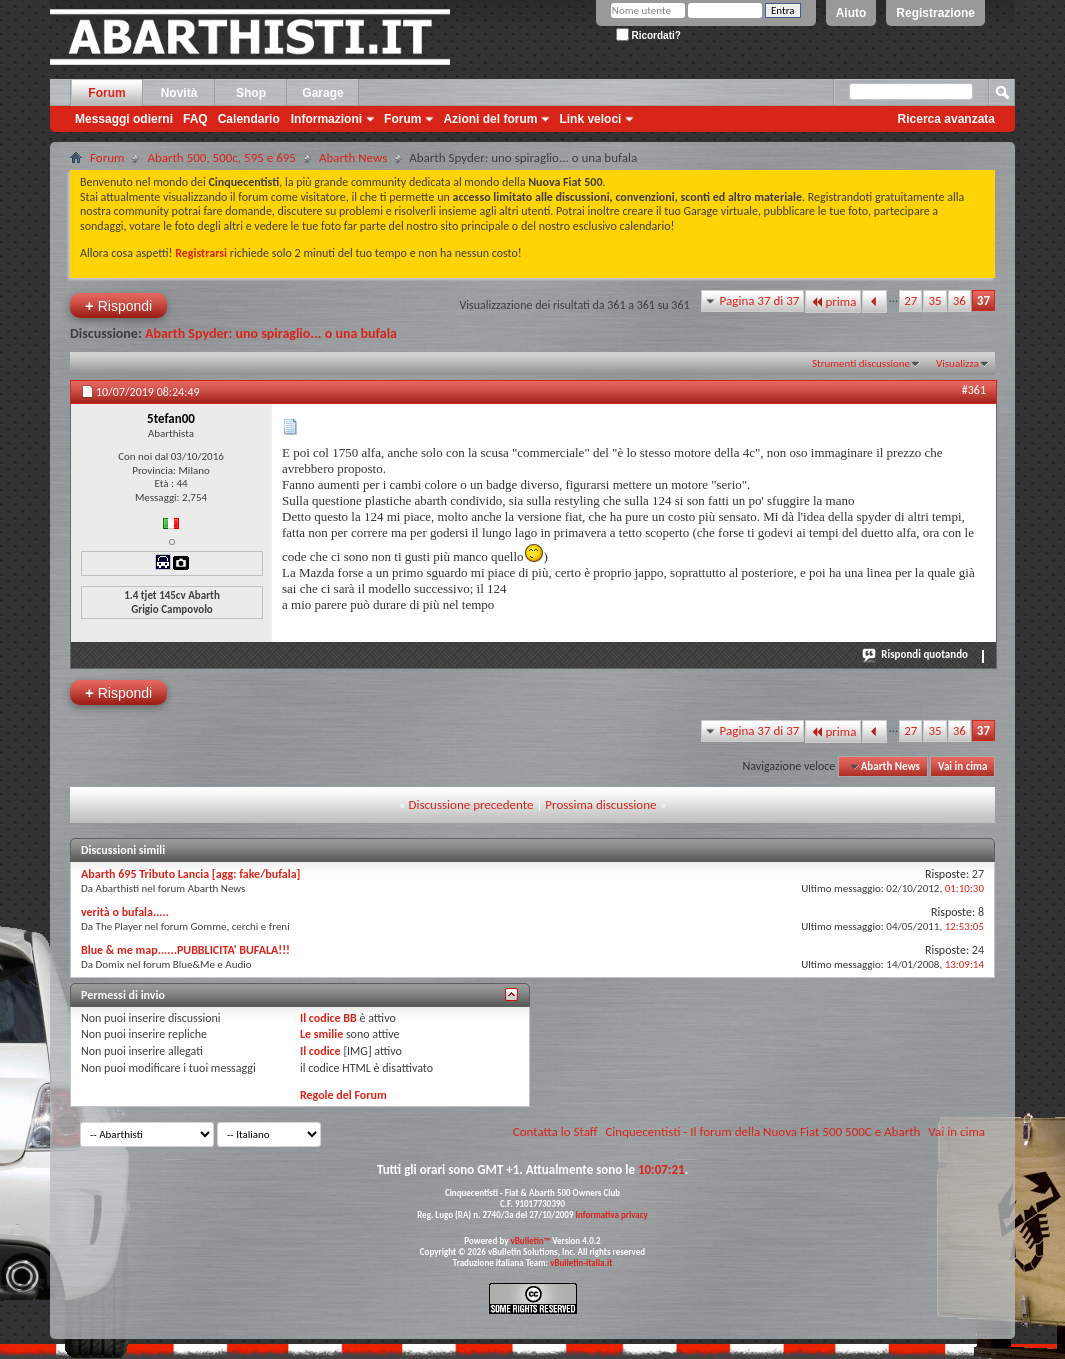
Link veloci (590, 119)
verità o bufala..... (125, 912)
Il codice (320, 1051)
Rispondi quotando (916, 654)
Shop (251, 93)
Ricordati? (648, 35)
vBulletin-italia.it (581, 1262)
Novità (179, 93)
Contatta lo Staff (555, 1131)
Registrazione (935, 13)
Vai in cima (962, 766)
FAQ (195, 119)
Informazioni (326, 119)
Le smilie (321, 1034)
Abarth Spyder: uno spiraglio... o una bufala (271, 333)
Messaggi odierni (124, 119)
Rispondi (118, 305)
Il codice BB (328, 1018)
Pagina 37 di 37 (760, 300)
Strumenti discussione (861, 363)
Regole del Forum (343, 1095)
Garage (322, 93)
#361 (974, 390)
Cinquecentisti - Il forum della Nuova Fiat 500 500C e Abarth (762, 1131)
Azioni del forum (490, 119)
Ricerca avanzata (946, 119)
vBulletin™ (531, 1240)
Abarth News (353, 157)
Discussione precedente (471, 804)
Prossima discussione (600, 804)
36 (959, 300)
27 (910, 300)
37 (983, 300)
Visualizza (957, 363)
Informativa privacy (611, 1214)
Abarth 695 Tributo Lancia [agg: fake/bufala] (191, 874)
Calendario (249, 119)
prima (833, 301)
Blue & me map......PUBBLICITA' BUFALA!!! (185, 950)
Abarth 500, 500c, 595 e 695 (221, 157)
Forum (106, 93)
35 (934, 300)
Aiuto (851, 13)
